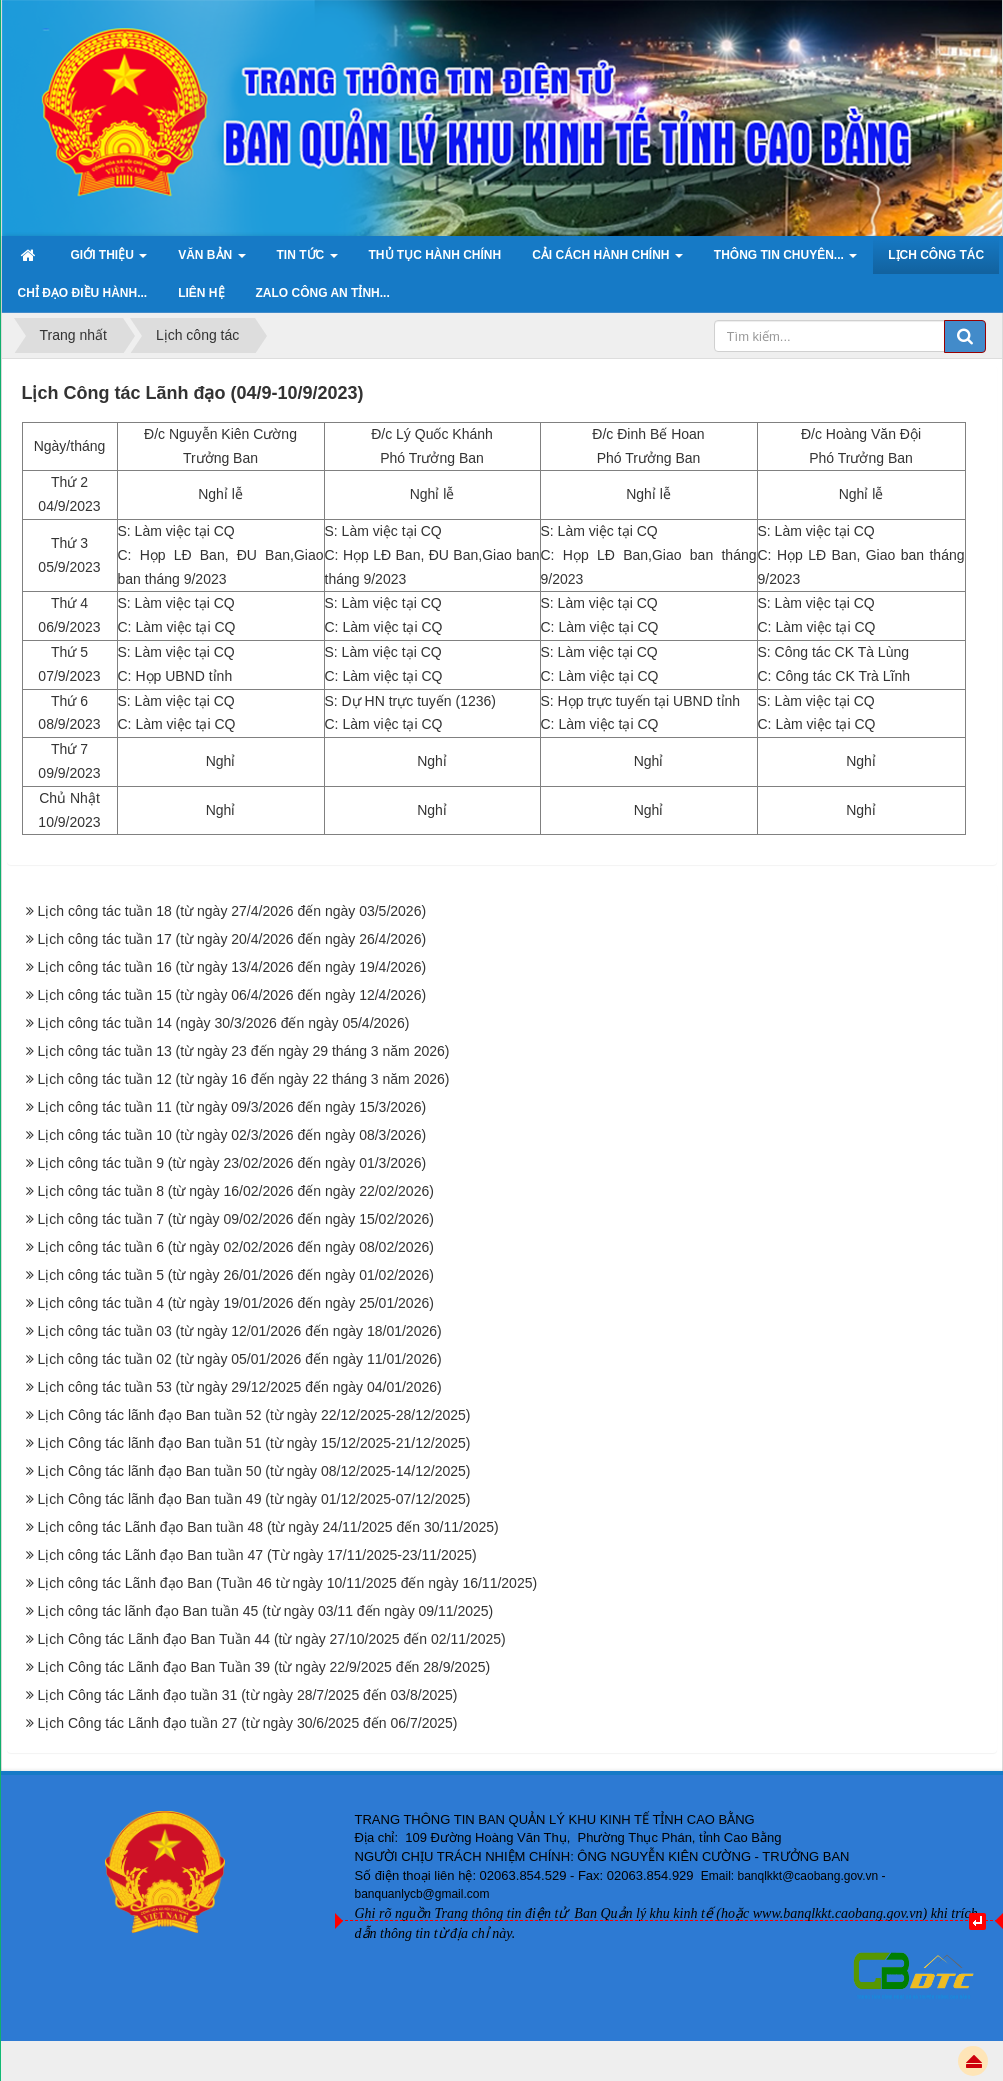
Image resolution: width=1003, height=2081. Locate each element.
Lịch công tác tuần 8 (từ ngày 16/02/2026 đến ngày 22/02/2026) (236, 1191)
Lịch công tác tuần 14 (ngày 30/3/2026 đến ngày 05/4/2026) (224, 1023)
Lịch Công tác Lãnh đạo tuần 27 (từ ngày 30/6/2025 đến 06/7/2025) (248, 1723)
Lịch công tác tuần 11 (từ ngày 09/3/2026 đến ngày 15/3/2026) (232, 1107)
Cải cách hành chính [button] (607, 261)
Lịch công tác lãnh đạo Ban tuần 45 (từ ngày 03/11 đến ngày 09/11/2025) (266, 1611)
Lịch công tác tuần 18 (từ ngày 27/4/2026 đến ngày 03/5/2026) (232, 911)
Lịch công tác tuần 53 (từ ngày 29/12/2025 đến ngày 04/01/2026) (240, 1387)
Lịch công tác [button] (936, 255)
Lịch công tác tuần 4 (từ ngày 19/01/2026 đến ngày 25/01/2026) (236, 1303)
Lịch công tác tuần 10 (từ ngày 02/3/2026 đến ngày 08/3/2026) (232, 1135)
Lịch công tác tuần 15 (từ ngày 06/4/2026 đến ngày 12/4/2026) (232, 995)
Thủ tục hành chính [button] (435, 255)
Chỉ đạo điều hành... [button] (83, 293)
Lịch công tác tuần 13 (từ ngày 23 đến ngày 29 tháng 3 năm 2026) (244, 1051)
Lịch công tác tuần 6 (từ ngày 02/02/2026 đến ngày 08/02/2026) (236, 1247)
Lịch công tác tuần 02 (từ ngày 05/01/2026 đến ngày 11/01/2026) (240, 1359)
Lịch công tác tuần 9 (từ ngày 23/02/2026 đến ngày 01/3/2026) (232, 1163)
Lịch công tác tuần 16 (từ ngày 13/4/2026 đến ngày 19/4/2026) (232, 967)
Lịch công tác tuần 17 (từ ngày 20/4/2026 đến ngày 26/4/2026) (232, 939)
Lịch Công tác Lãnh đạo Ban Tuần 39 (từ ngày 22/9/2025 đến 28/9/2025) (264, 1667)
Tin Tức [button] (307, 261)
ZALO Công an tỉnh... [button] (323, 293)
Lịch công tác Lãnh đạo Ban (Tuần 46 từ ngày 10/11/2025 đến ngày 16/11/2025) (288, 1583)
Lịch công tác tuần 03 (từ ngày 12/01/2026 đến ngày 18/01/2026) (240, 1331)
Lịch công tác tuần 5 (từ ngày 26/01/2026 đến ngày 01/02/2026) (236, 1275)
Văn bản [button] (211, 261)
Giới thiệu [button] (109, 261)
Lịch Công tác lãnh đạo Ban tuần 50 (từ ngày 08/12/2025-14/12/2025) (254, 1471)
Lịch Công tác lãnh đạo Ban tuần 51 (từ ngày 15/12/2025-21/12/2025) (254, 1443)
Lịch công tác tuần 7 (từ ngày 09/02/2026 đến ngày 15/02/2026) (236, 1219)
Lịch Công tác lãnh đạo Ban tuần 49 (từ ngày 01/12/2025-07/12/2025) (254, 1499)
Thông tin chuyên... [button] (785, 261)
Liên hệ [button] (201, 293)
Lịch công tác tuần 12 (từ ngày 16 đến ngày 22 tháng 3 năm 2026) (244, 1079)
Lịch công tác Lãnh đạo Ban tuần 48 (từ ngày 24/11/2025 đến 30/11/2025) (268, 1527)
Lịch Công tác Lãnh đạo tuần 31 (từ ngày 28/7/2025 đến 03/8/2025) (248, 1695)
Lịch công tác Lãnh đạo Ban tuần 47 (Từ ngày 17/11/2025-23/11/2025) (257, 1555)
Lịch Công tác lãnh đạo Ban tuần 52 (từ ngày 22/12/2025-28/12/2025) (254, 1415)
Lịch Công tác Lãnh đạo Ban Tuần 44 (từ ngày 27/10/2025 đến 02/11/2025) (272, 1639)
